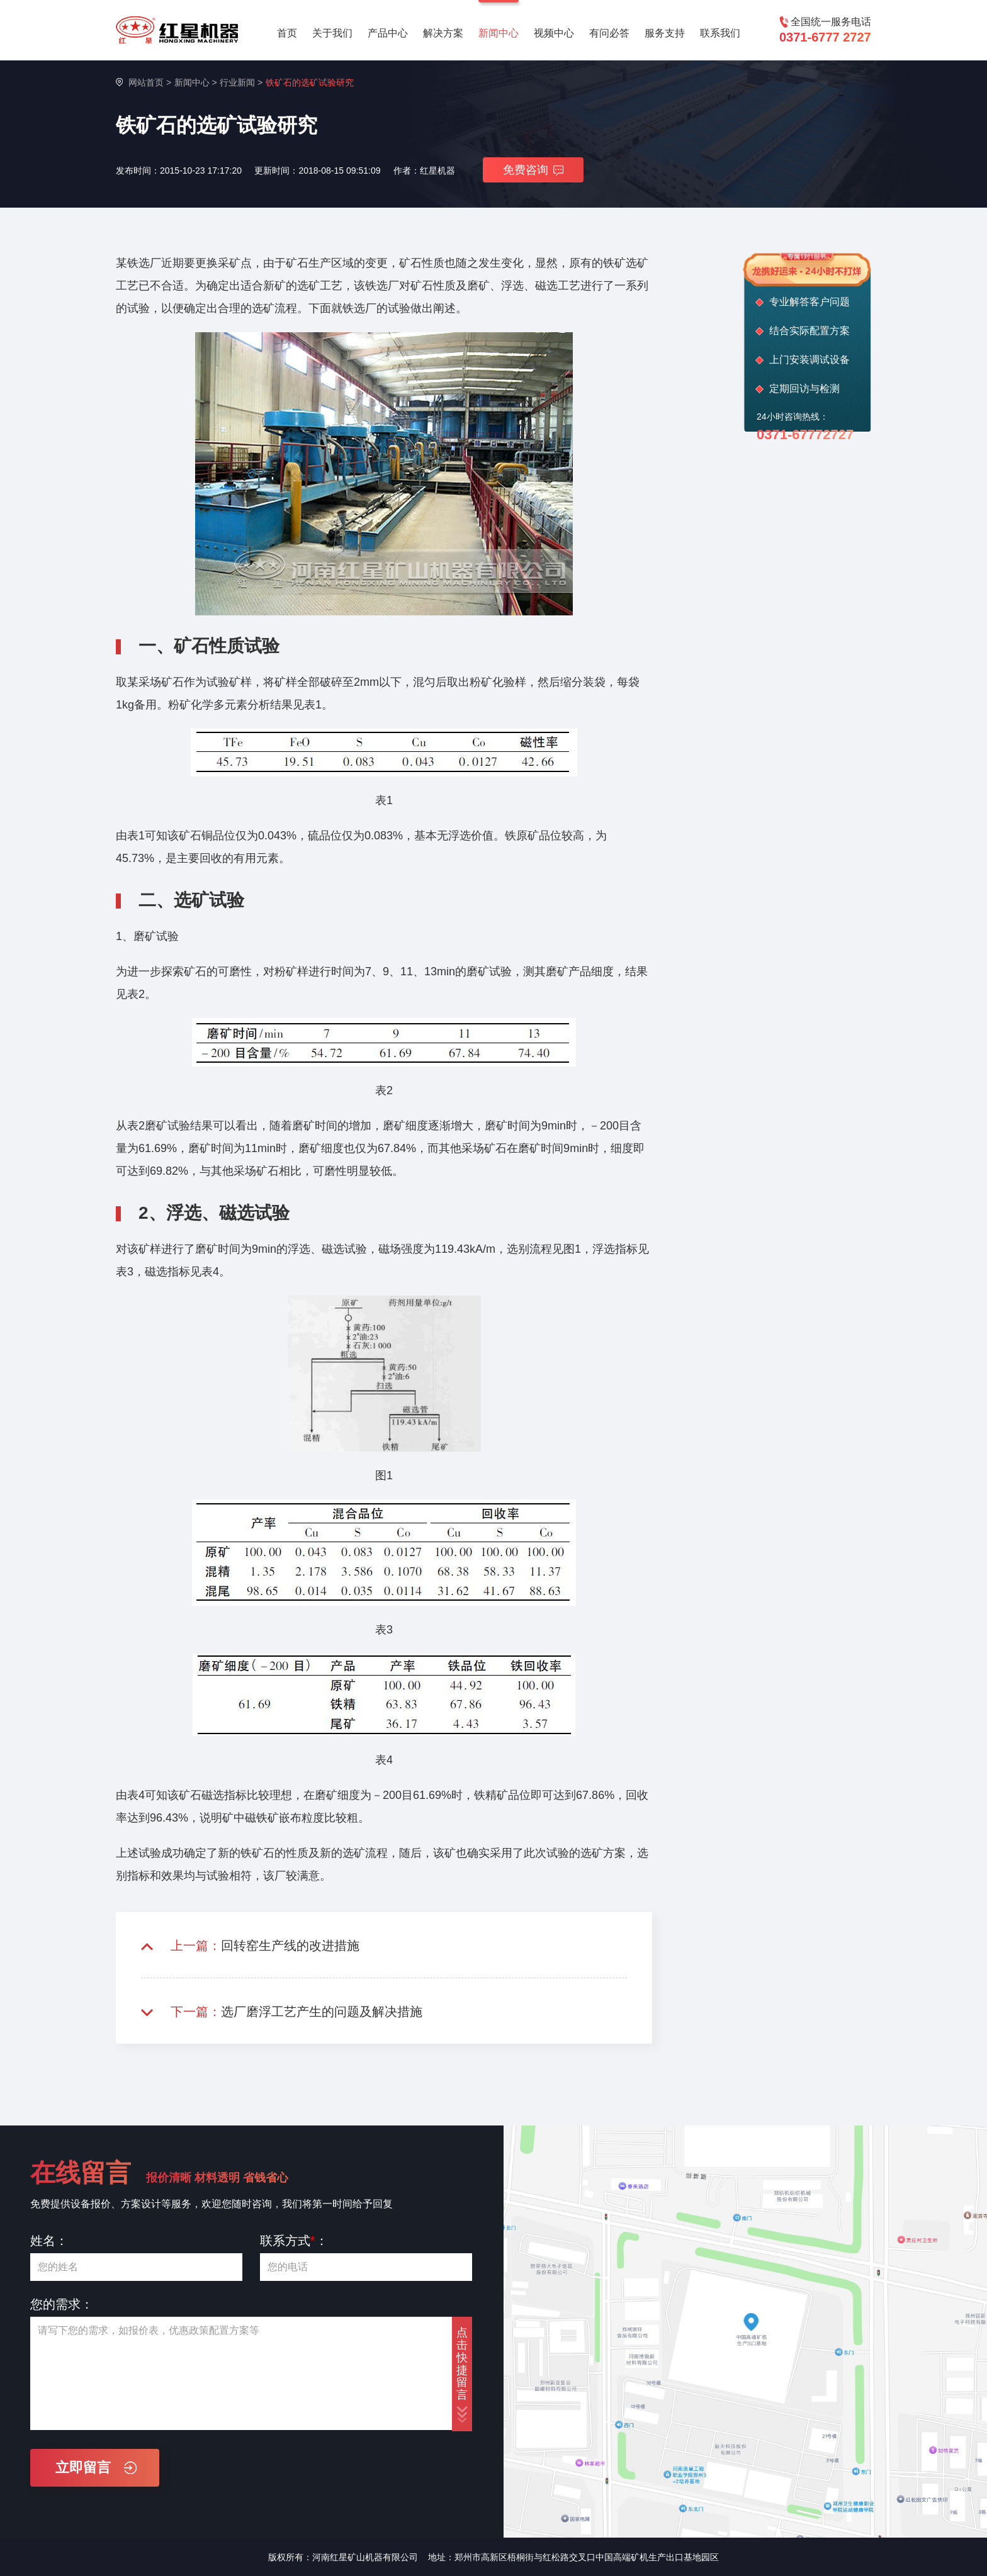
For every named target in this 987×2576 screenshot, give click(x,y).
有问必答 (609, 33)
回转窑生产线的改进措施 (290, 1945)
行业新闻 (237, 82)
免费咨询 (533, 170)
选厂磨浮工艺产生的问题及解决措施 (321, 2012)
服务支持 (665, 33)
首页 (287, 33)
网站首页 (146, 82)
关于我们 (332, 33)
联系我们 (720, 33)
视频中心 (554, 33)
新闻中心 (498, 33)
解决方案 (443, 33)
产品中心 (388, 33)
